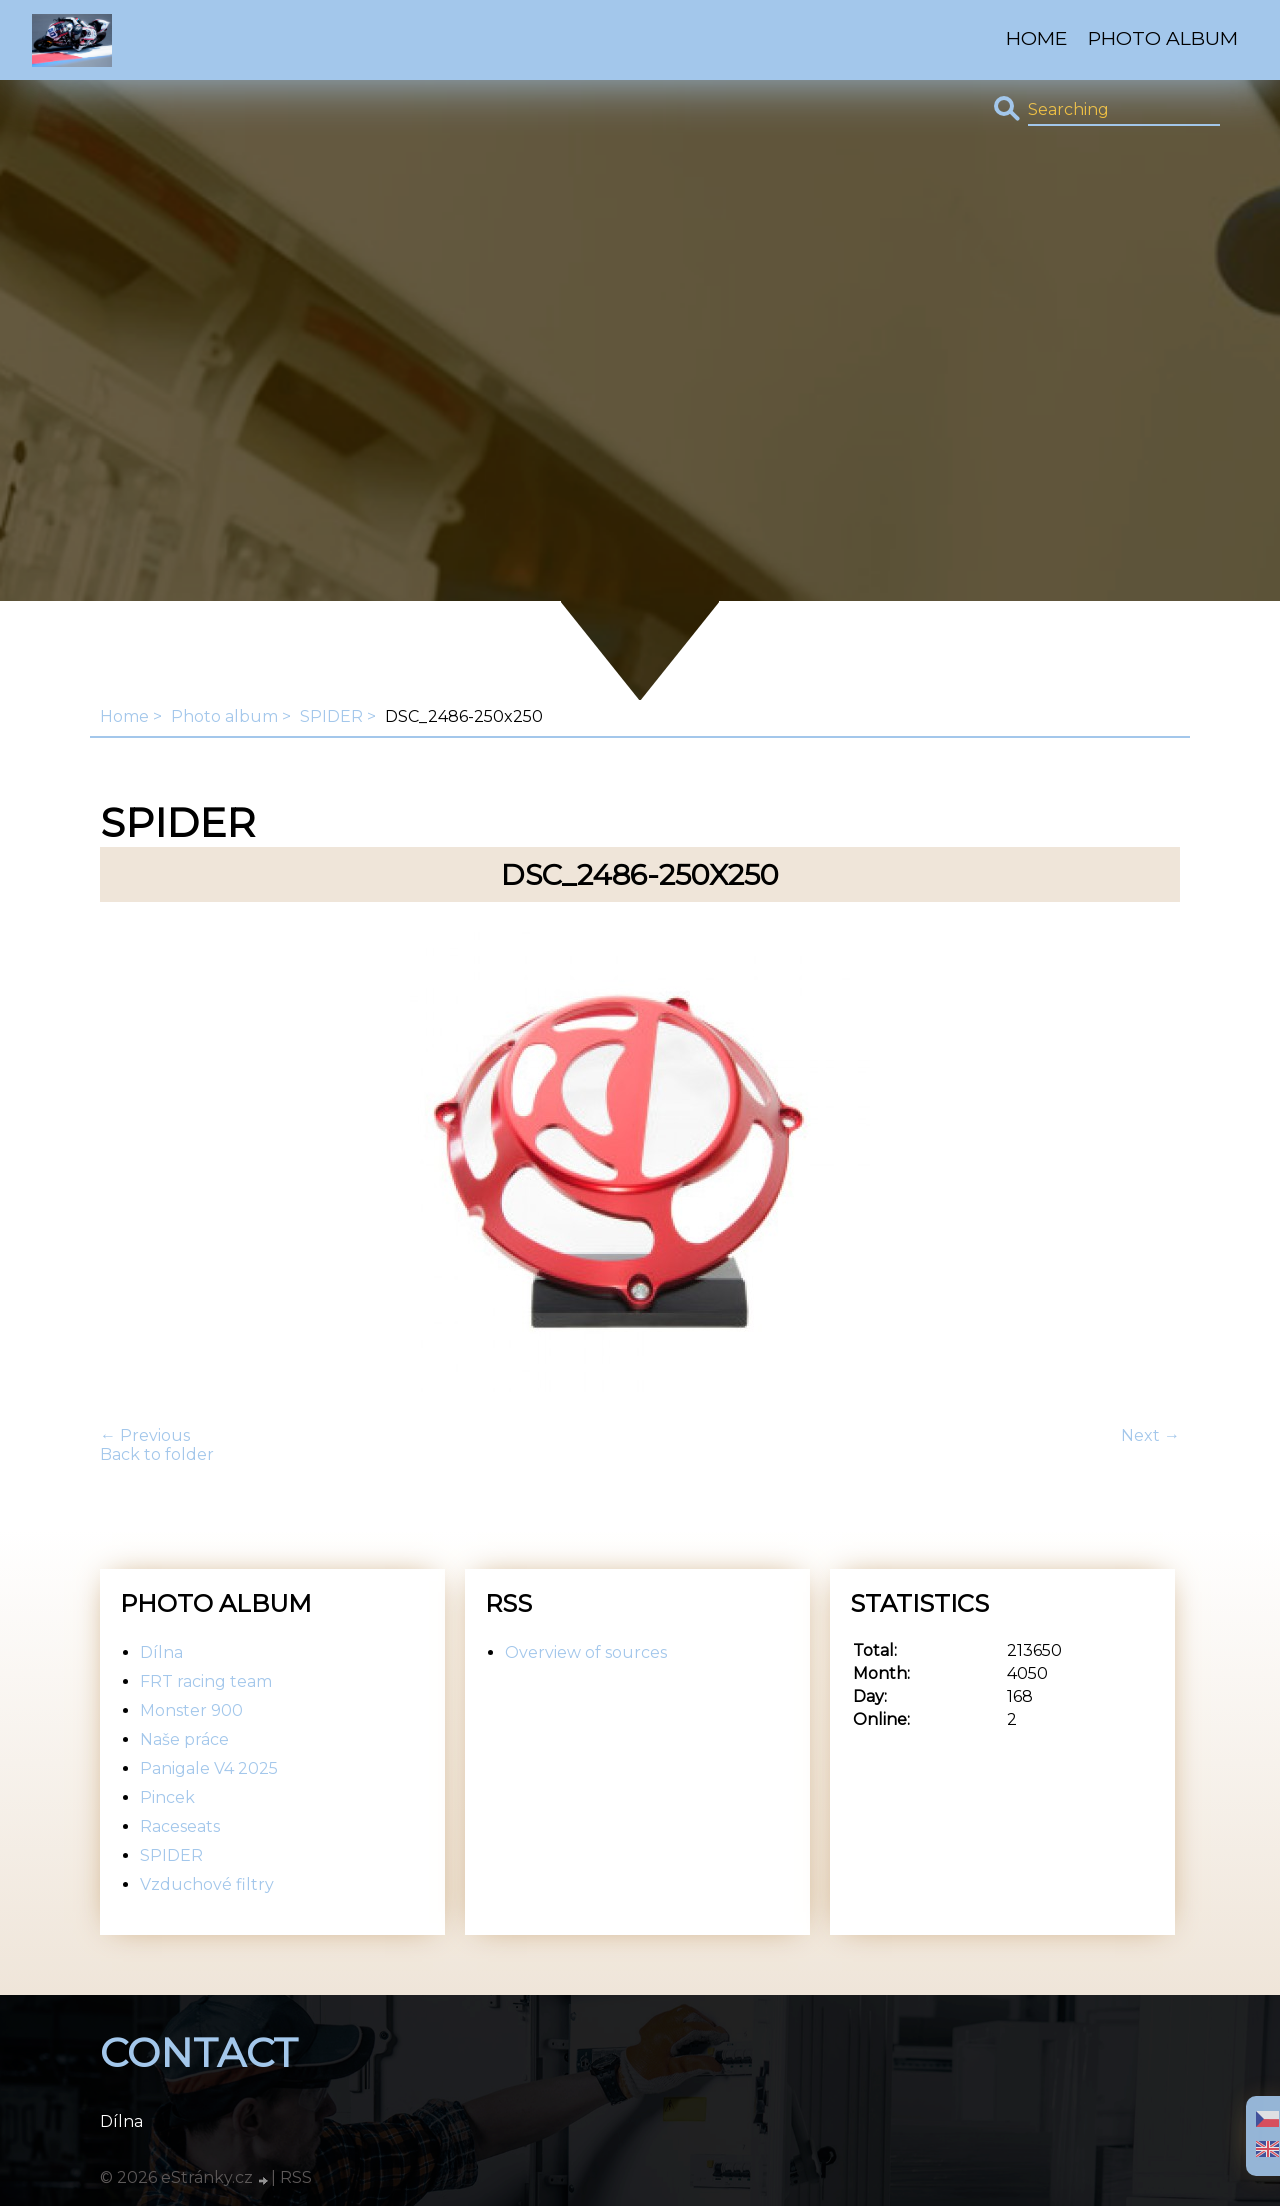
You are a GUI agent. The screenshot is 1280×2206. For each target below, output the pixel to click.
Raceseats (180, 1826)
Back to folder (157, 1454)
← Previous (145, 1435)
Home (1037, 38)
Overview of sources (586, 1652)
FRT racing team (206, 1681)
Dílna (161, 1652)
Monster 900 (191, 1710)
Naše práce (184, 1739)
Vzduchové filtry (207, 1884)
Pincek (167, 1797)
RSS (296, 2177)
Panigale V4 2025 (209, 1768)
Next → (1150, 1435)
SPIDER (331, 716)
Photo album (1163, 38)
